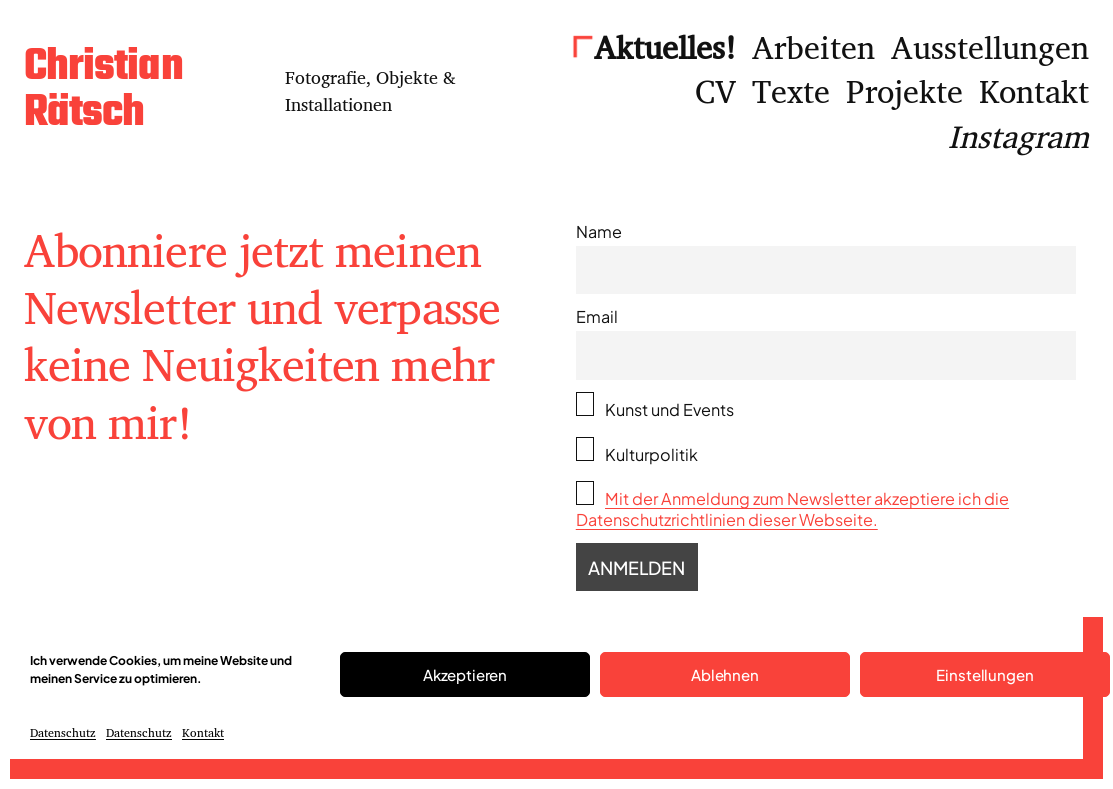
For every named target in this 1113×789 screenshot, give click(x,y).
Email (597, 316)
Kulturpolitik (637, 451)
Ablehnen (725, 674)
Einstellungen (984, 674)
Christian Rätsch (103, 91)
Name (599, 231)
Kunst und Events (655, 406)
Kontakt (203, 732)
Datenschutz (63, 732)
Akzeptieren (465, 674)
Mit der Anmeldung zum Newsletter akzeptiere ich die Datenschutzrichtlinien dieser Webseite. (792, 509)
